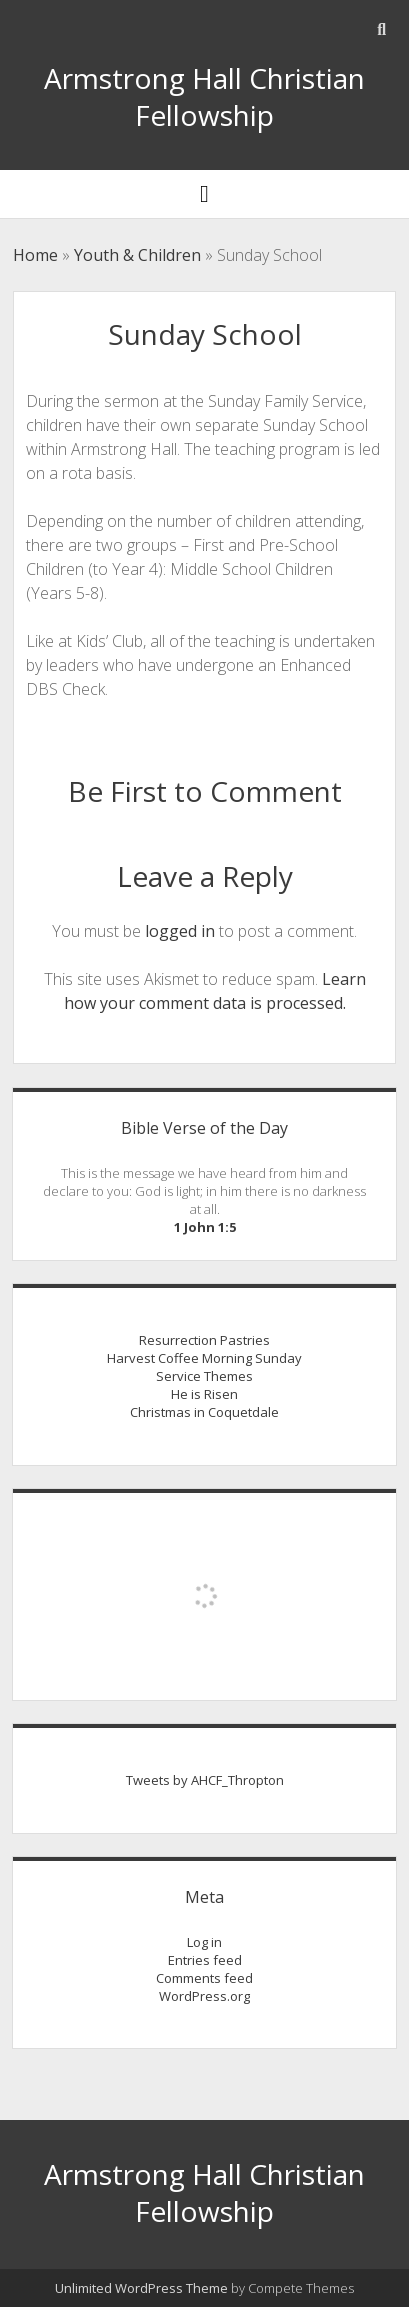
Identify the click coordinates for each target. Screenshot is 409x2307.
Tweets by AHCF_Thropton (205, 1780)
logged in (180, 931)
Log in (204, 1942)
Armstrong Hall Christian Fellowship (204, 96)
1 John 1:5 (205, 1227)
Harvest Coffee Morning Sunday (204, 1358)
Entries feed (205, 1960)
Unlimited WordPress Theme (141, 2288)
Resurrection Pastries (204, 1340)
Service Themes (204, 1376)
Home (35, 255)
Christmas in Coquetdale (204, 1412)
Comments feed (204, 1978)
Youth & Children (137, 255)
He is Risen (204, 1394)
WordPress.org (204, 1996)
